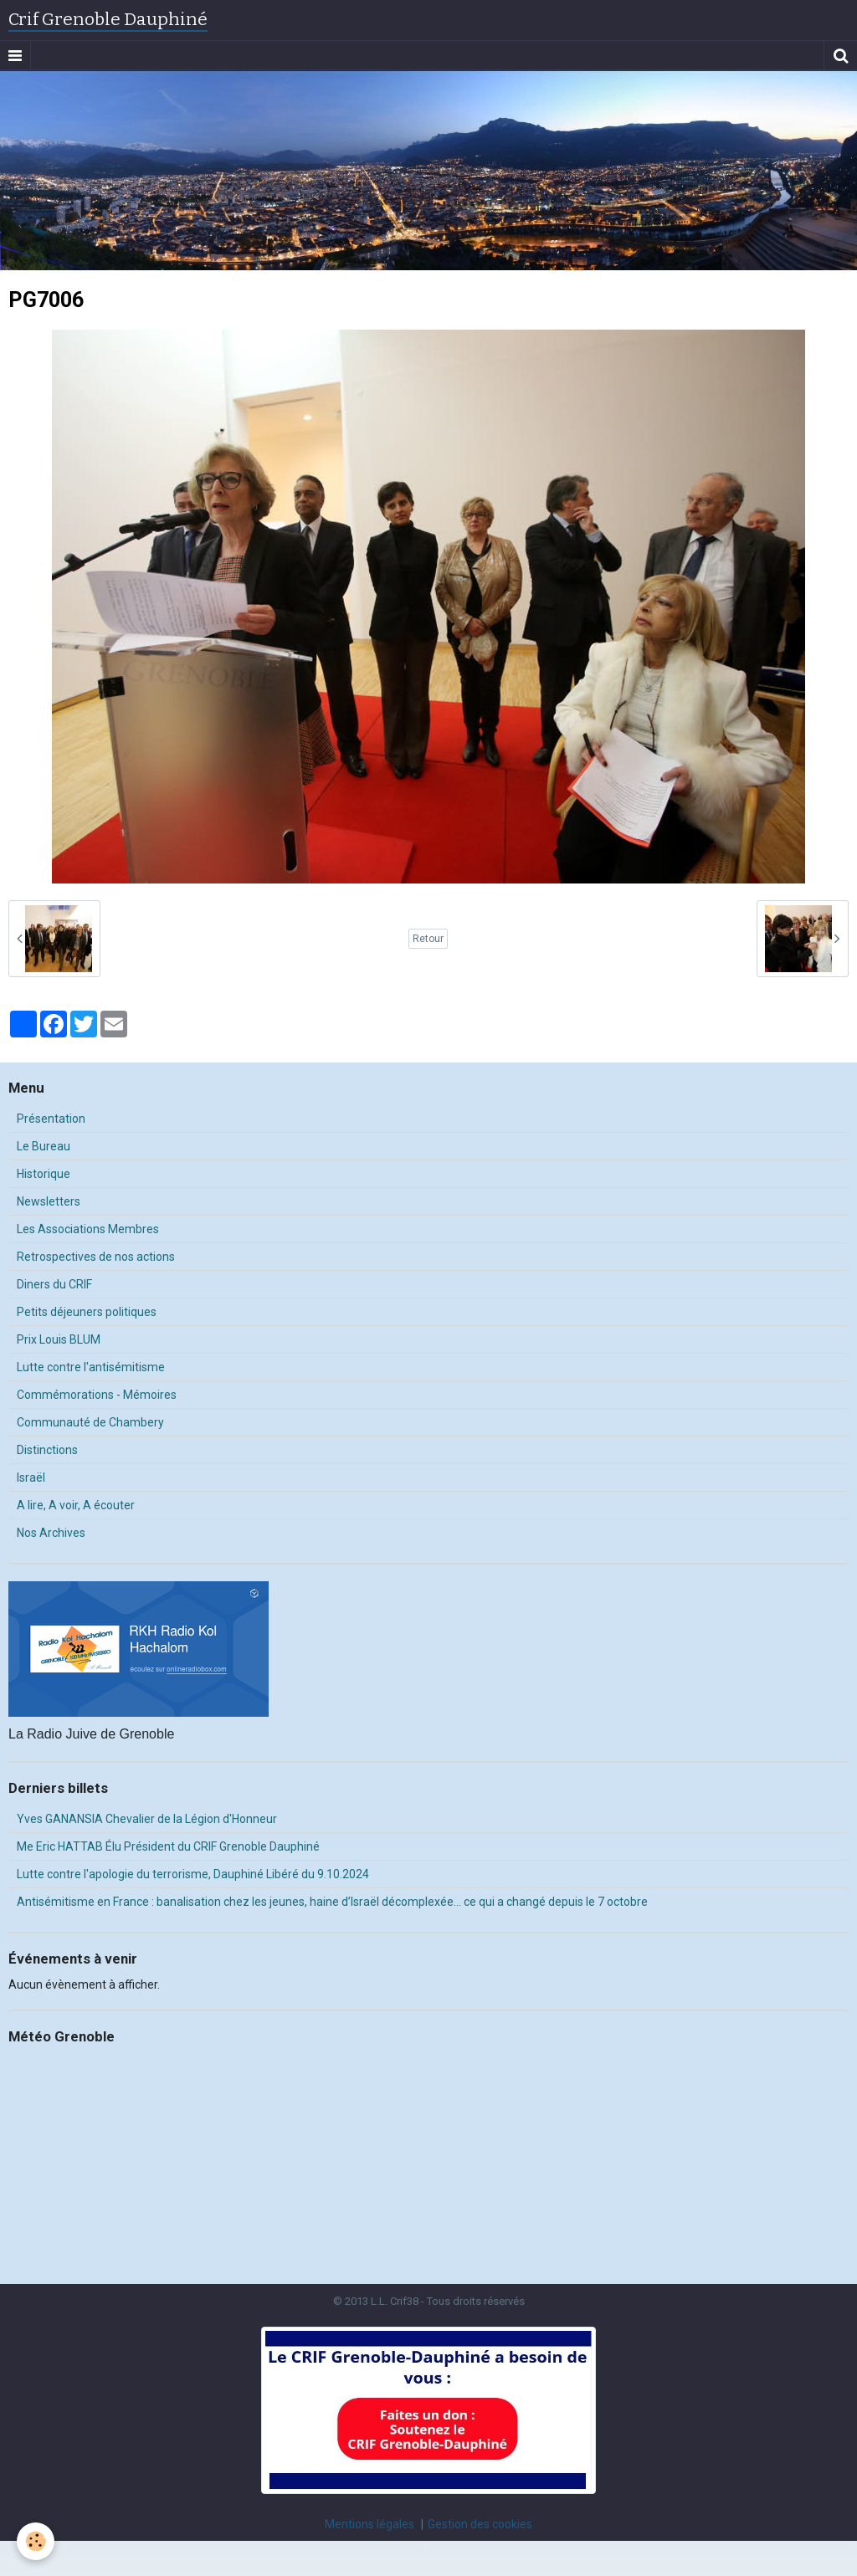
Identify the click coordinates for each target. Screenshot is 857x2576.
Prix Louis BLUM (58, 1339)
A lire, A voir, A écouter (76, 1505)
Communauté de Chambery (90, 1422)
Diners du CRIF (54, 1284)
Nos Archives (51, 1532)
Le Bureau (43, 1146)
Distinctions (47, 1450)
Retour (428, 939)
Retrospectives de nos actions (96, 1256)
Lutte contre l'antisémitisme (91, 1367)
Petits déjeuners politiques (87, 1312)
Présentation (51, 1118)
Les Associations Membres (88, 1229)
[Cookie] (35, 2541)
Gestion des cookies (480, 2524)
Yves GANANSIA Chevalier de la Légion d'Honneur (147, 1819)
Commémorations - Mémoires (97, 1394)
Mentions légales (369, 2524)
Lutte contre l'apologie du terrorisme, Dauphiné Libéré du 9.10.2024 (193, 1874)
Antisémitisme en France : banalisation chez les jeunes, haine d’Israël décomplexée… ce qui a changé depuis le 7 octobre (332, 1901)
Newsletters (48, 1201)
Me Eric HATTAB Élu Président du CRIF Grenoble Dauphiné (168, 1846)
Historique (43, 1173)
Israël (31, 1477)
